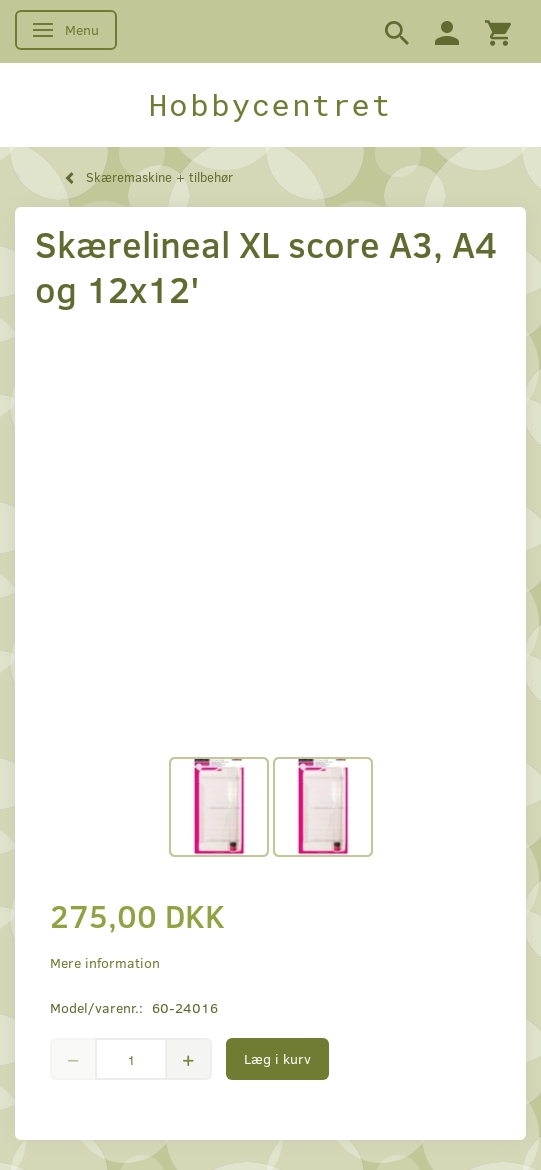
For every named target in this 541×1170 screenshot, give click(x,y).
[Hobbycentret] (270, 105)
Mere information (105, 962)
